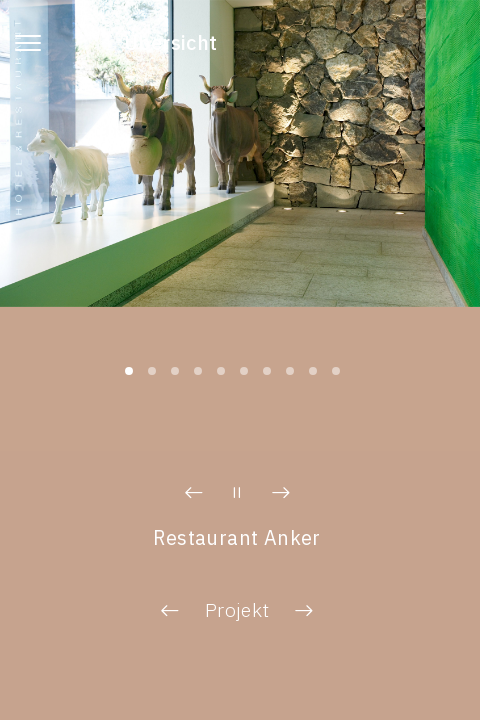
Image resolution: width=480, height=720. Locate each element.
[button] (194, 493)
